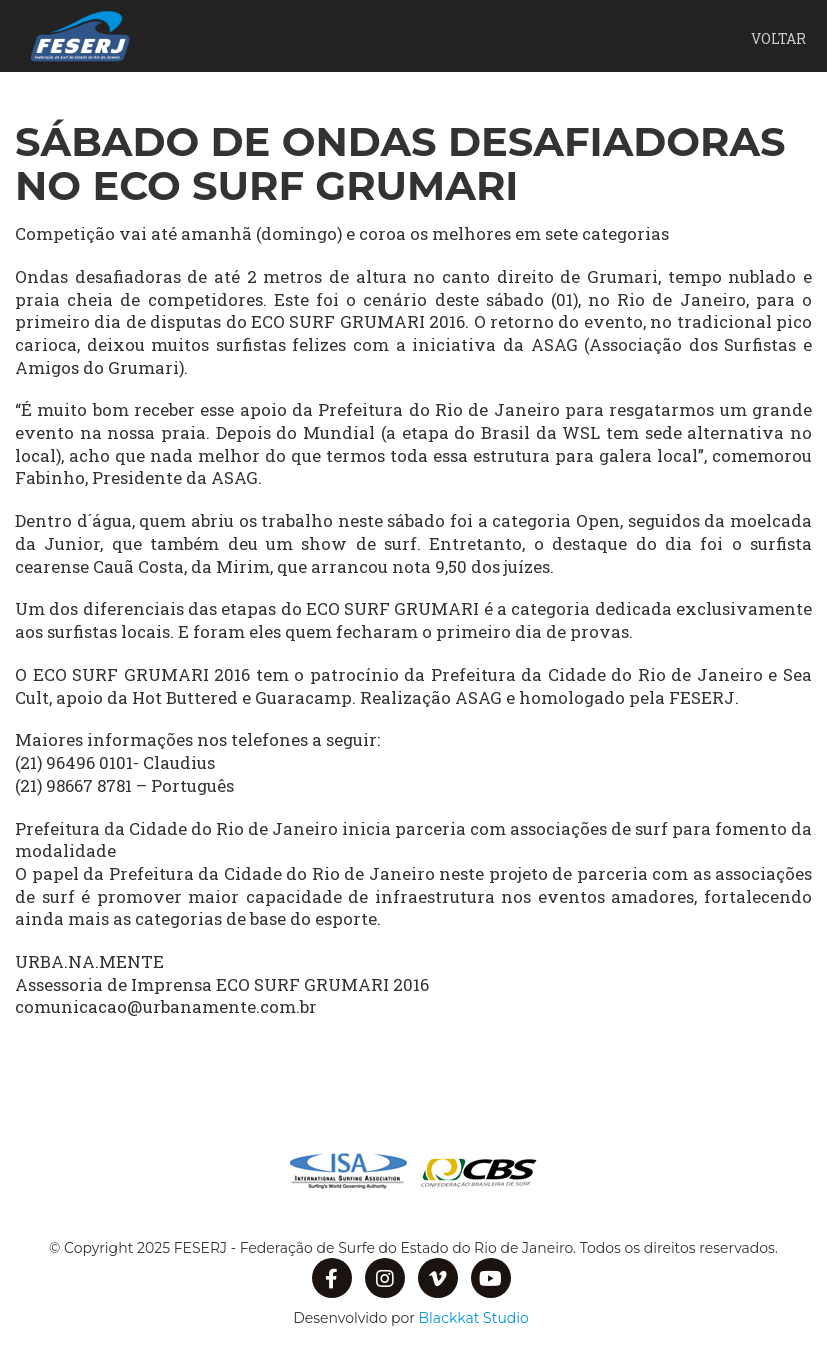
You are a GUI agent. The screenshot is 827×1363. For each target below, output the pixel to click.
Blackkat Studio (474, 1318)
